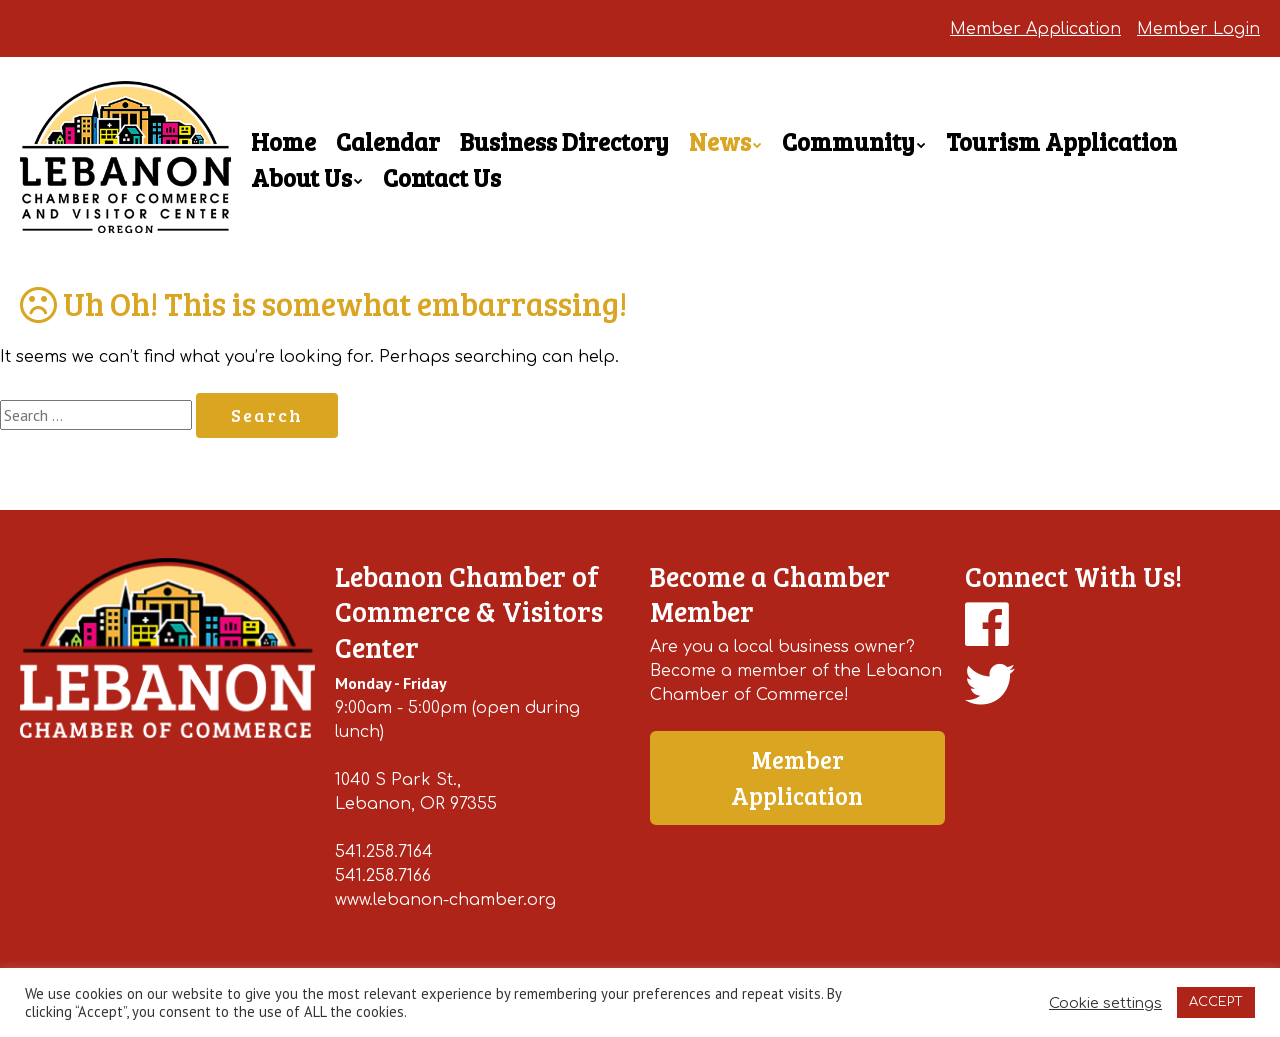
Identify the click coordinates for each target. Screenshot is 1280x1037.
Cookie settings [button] (1105, 1003)
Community (848, 141)
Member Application (1035, 29)
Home (283, 141)
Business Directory (564, 141)
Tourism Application (1061, 141)
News (720, 141)
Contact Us (442, 177)
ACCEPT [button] (1216, 1002)
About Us (301, 177)
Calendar (388, 141)
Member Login (1198, 29)
